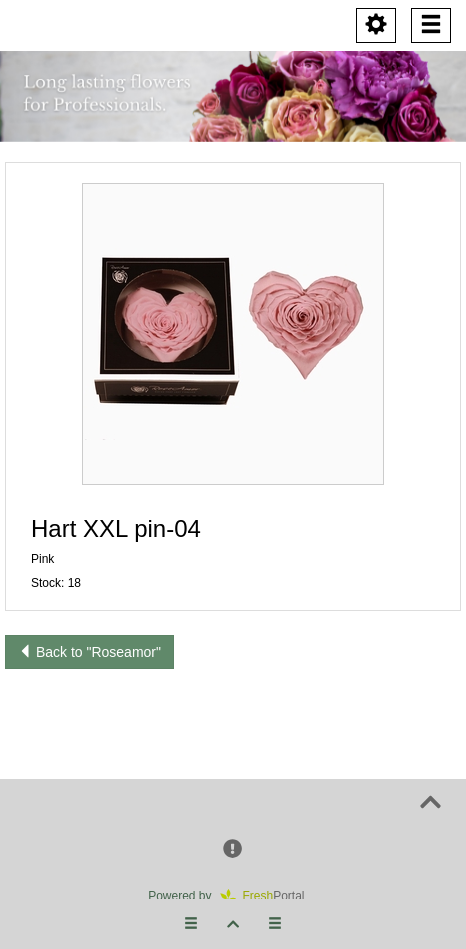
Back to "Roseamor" (89, 652)
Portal (269, 896)
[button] (233, 334)
